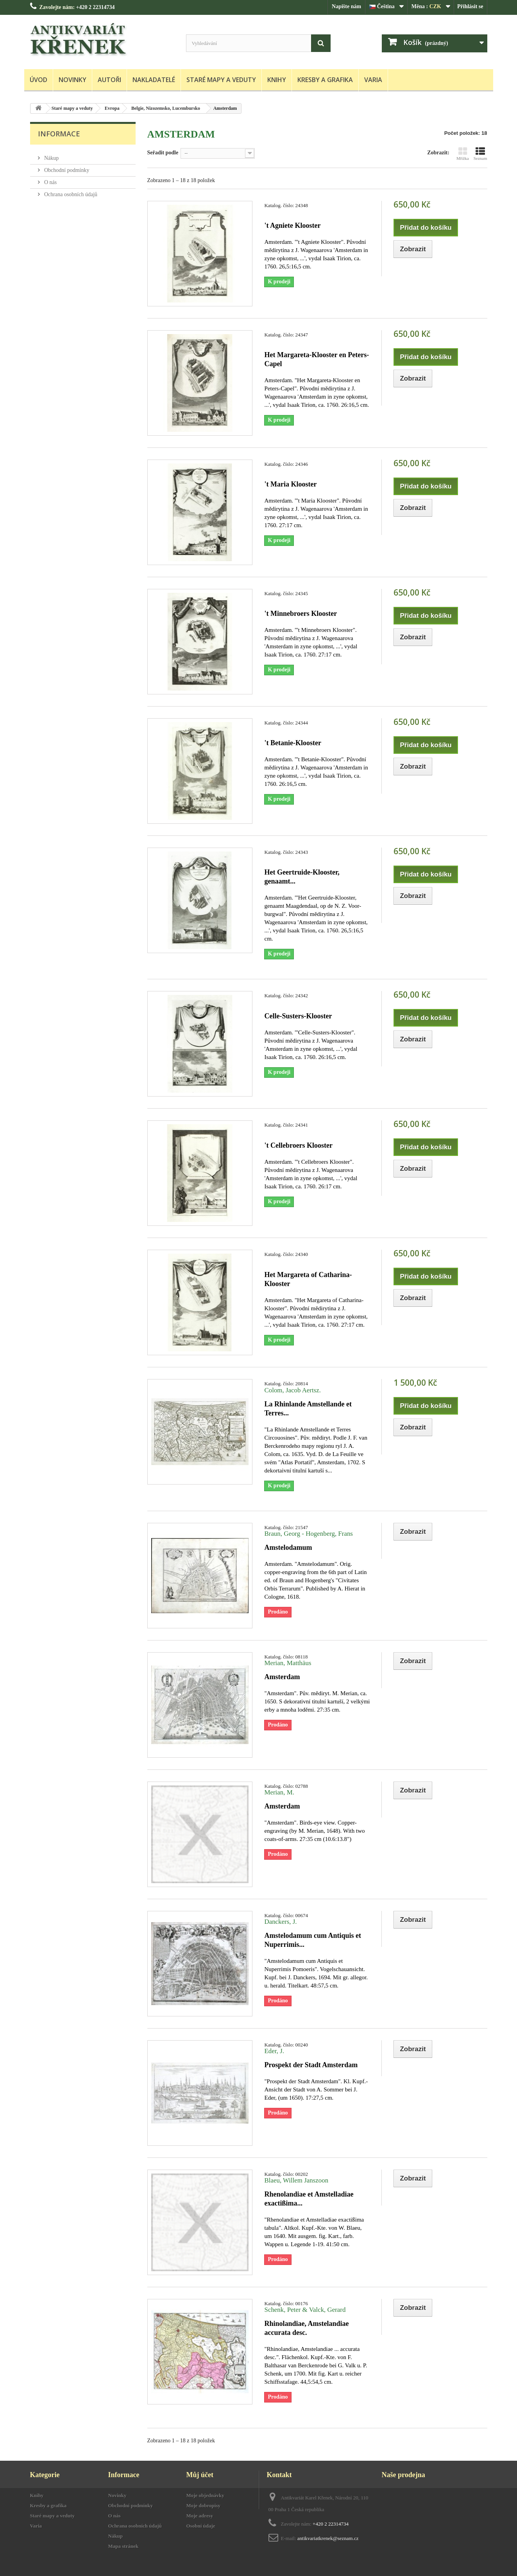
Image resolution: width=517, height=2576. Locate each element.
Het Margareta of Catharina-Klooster (308, 1279)
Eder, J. (274, 2051)
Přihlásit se (470, 6)
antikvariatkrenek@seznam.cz (328, 2538)
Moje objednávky (205, 2495)
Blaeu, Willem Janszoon (296, 2180)
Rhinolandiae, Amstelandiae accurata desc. (306, 2328)
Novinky (72, 79)
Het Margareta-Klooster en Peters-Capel (316, 359)
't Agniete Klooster (292, 225)
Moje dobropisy (203, 2505)
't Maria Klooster (290, 484)
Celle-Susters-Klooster (298, 1016)
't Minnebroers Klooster (300, 613)
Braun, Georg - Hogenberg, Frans (308, 1533)
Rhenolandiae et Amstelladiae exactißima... (308, 2198)
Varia (373, 79)
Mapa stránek (123, 2546)
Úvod (38, 79)
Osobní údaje (200, 2526)
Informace (59, 133)
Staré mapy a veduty (221, 79)
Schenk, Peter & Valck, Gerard (304, 2309)
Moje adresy (199, 2516)
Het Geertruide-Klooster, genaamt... (301, 876)
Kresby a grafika (325, 79)
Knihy (276, 79)
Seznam (480, 154)
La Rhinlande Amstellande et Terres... (308, 1408)
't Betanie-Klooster (292, 743)
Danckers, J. (280, 1921)
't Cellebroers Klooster (298, 1145)
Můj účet (199, 2475)
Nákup (51, 155)
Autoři (109, 79)
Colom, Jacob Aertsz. (292, 1390)
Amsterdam (282, 1677)
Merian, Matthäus (287, 1663)
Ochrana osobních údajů (70, 191)
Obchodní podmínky (66, 167)
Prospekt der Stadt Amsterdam (311, 2065)
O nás (50, 179)
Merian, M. (279, 1792)
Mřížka (462, 154)
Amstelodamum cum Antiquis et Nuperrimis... (312, 1940)
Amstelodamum (288, 1547)
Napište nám (346, 6)
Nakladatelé (153, 79)
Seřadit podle (163, 153)
